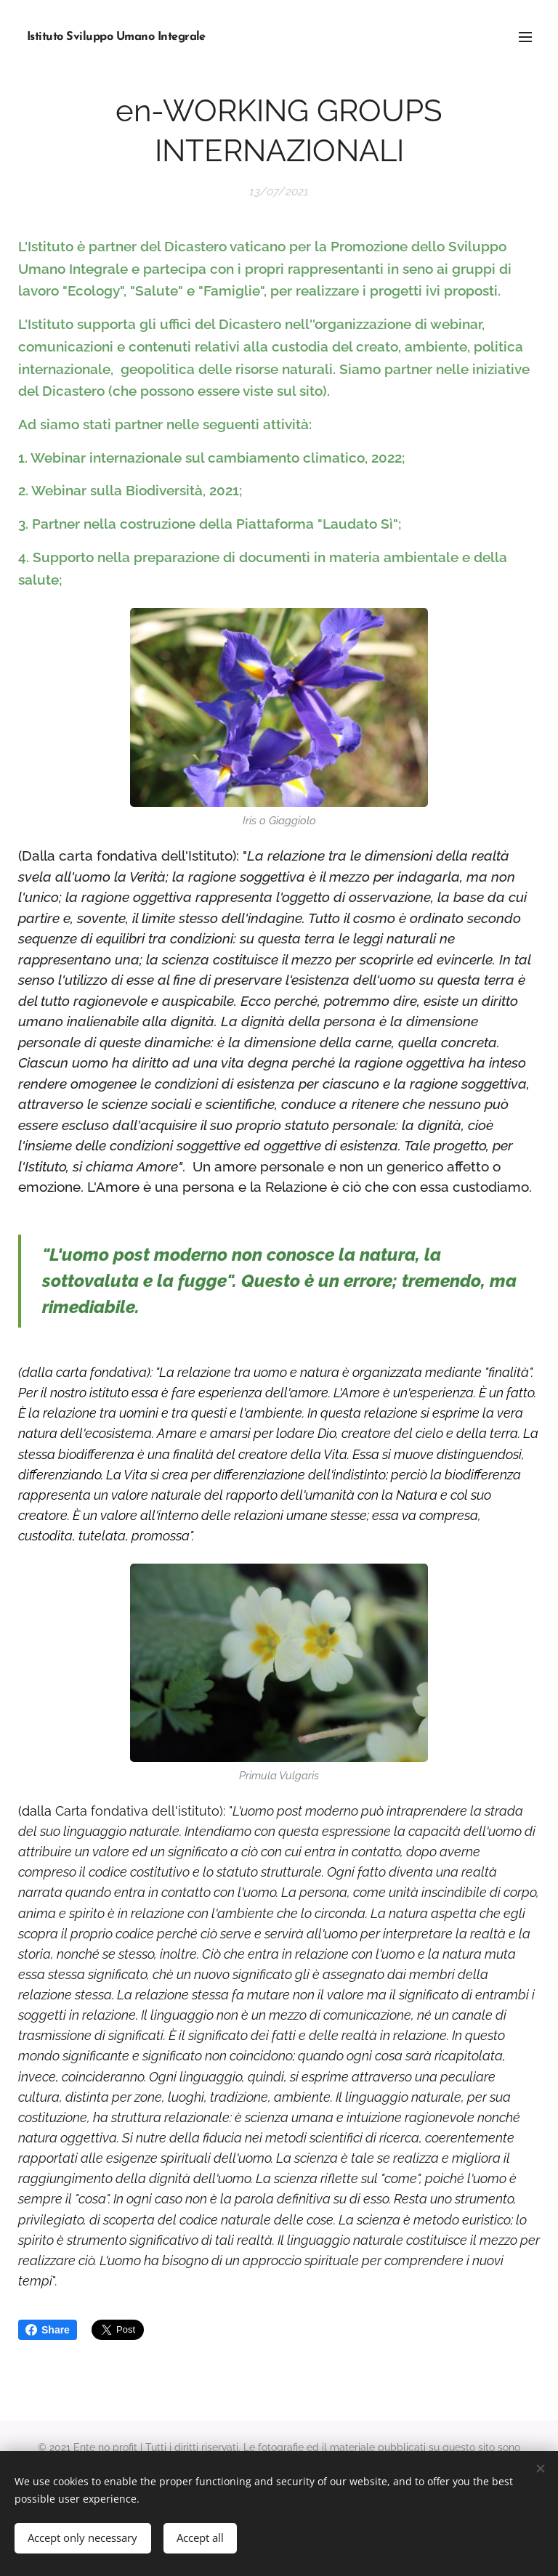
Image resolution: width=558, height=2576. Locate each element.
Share (47, 2330)
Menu (525, 37)
